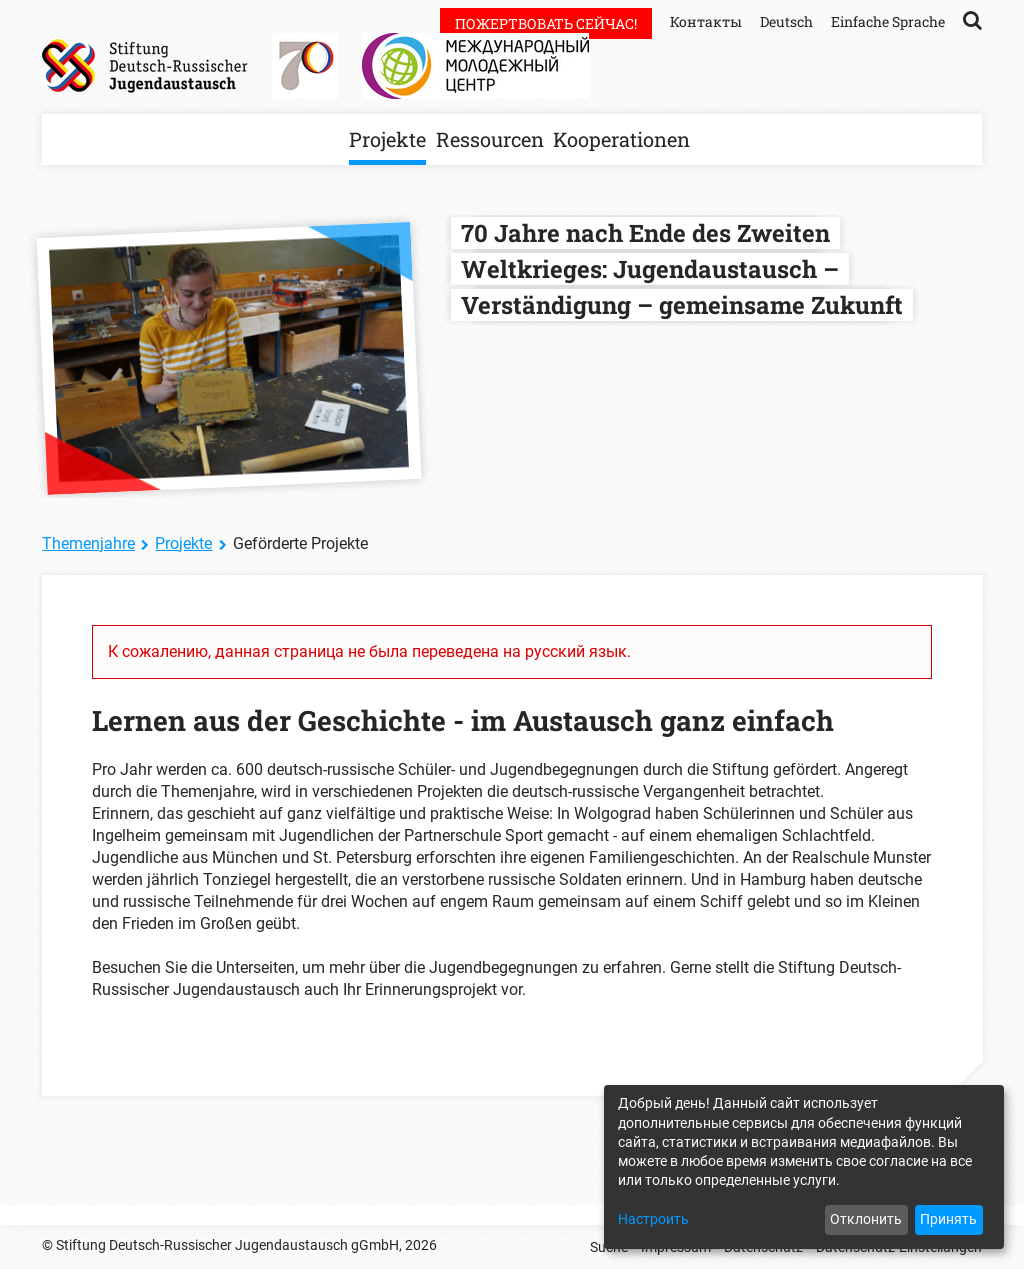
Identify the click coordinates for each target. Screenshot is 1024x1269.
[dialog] (804, 1167)
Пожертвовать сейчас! (546, 23)
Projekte (387, 139)
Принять (948, 1219)
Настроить (653, 1219)
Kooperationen (621, 139)
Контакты (706, 21)
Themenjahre (88, 543)
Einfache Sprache (888, 21)
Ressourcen (490, 139)
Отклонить (866, 1219)
